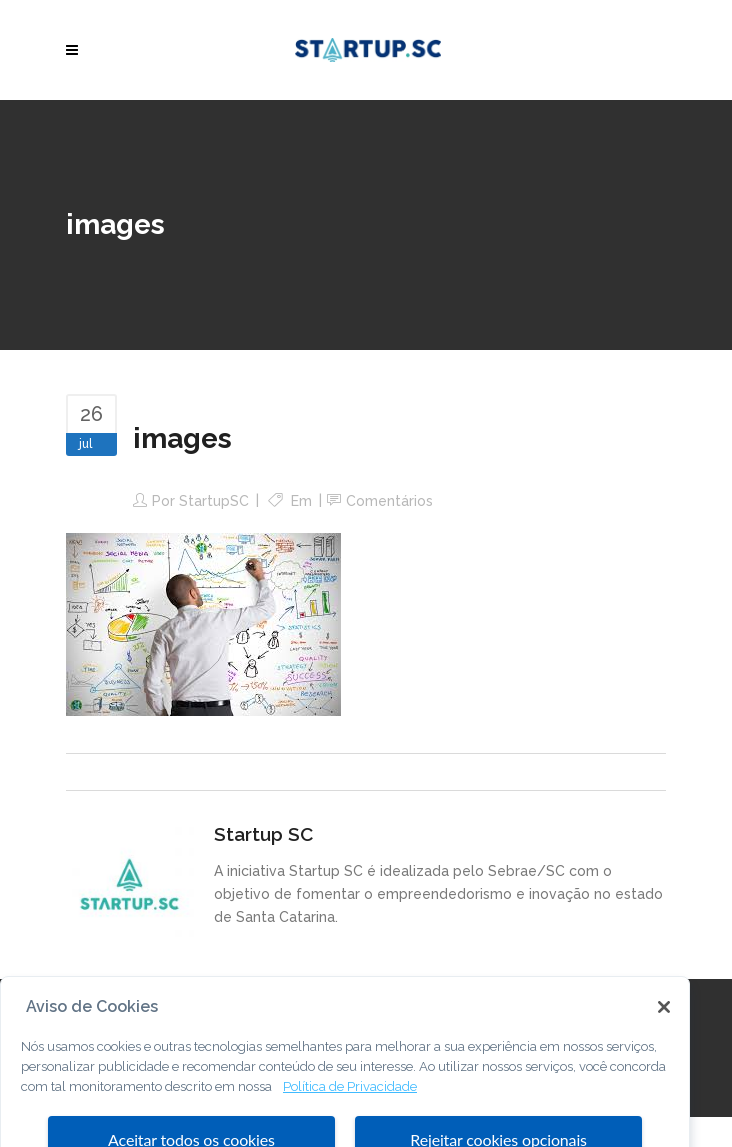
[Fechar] (664, 1035)
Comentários (389, 501)
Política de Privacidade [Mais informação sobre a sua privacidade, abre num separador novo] (350, 1114)
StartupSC (214, 501)
